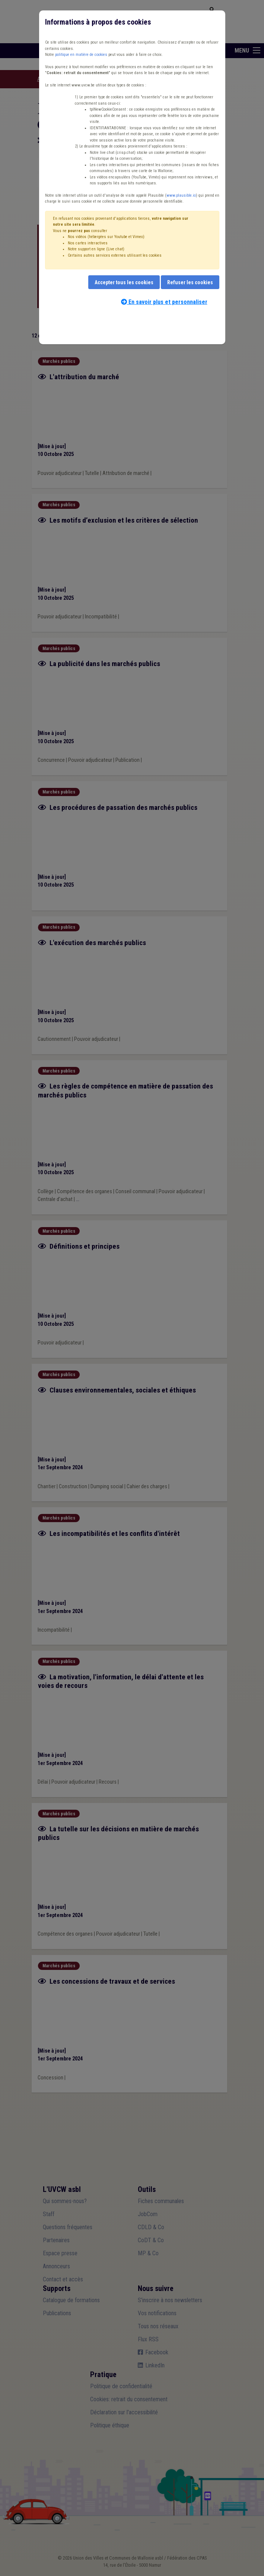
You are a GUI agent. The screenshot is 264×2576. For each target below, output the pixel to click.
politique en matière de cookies (81, 54)
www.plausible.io (181, 195)
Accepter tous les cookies (124, 282)
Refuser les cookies (190, 282)
